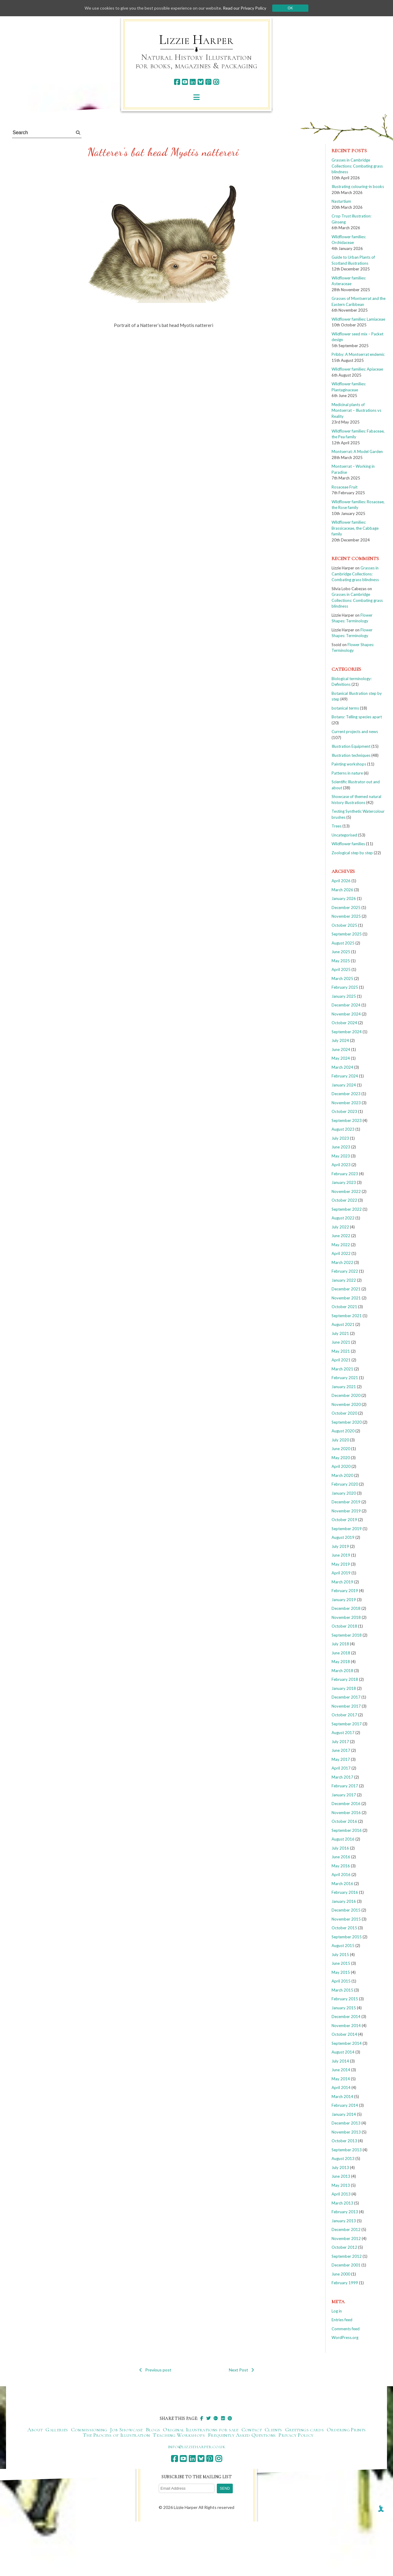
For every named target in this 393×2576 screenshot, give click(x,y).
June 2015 (341, 1963)
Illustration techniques (351, 755)
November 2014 (346, 2025)
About (35, 2429)
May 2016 (341, 1865)
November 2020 (346, 1404)
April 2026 (341, 880)
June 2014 (341, 2069)
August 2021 (343, 1324)
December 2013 (346, 2123)
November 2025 (346, 916)
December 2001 (346, 2265)
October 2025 (344, 925)
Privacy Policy (296, 2435)
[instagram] (216, 82)
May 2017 (341, 1759)
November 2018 (346, 1617)
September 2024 (347, 1031)
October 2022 (344, 1200)
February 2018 (345, 1679)
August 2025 (343, 943)
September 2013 (347, 2149)
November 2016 (346, 1812)
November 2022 (346, 1191)
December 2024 (346, 1005)
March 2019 (342, 1581)
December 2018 (346, 1608)
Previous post (155, 2369)
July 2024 (340, 1040)
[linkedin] (192, 82)
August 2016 (343, 1839)
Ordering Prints (346, 2429)
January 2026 (344, 898)
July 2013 (340, 2167)
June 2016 (341, 1856)
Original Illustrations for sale (200, 2429)
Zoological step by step (352, 852)
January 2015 (344, 2007)
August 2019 (343, 1537)
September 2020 (347, 1422)
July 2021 (340, 1333)
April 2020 (341, 1466)
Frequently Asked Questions (242, 2435)
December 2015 (346, 1910)
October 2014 (344, 2034)
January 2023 (344, 1182)
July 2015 (340, 1954)
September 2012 (347, 2256)
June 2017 (341, 1750)
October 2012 (344, 2247)
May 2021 (341, 1351)
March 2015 (342, 1990)
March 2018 (342, 1670)
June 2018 (341, 1652)
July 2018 (340, 1643)
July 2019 (340, 1546)
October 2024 (344, 1022)
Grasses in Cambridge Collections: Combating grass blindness (357, 166)
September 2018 (347, 1635)
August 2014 (343, 2052)
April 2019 (341, 1572)
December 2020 (346, 1395)
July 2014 (340, 2061)
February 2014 (345, 2105)
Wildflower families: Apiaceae (357, 369)
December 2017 (346, 1697)
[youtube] (185, 82)
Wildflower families (348, 843)
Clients (273, 2429)
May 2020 (341, 1457)
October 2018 (344, 1626)
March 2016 (342, 1883)
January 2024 (344, 1085)
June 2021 (341, 1342)
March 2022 (342, 1262)
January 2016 (344, 1901)
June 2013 (341, 2176)
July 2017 (340, 1741)
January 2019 (344, 1599)
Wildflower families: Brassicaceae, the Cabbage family (355, 528)
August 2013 (343, 2158)
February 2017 (345, 1785)
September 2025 (347, 934)
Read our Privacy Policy (244, 8)
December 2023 (346, 1093)
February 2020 (345, 1484)
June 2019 (341, 1555)
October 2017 (344, 1714)
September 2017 (347, 1723)
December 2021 (346, 1288)
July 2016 (340, 1848)
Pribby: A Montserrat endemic (358, 354)
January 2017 (344, 1794)
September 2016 (347, 1830)
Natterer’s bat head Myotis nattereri (163, 152)
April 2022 (341, 1253)
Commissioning (89, 2429)
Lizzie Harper (196, 40)
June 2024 (341, 1049)
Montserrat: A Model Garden (357, 451)
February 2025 (345, 987)
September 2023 (347, 1120)
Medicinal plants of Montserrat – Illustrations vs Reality (356, 410)
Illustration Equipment (351, 746)
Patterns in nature (347, 773)
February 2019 (345, 1590)
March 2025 (342, 978)
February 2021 (345, 1377)
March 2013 (342, 2203)
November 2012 (346, 2238)
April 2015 (341, 1981)
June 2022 (341, 1235)
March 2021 (342, 1369)
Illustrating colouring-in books (358, 186)
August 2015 (343, 1945)
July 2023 (340, 1138)
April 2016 (341, 1874)
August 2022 (343, 1218)
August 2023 (343, 1129)
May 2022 (341, 1244)
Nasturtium (341, 201)
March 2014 (342, 2096)
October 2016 (344, 1821)
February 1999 (345, 2282)
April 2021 (341, 1359)
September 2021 (347, 1315)
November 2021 (346, 1298)
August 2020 (343, 1430)
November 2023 (346, 1102)
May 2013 (341, 2185)
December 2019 (346, 1501)
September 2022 (347, 1209)
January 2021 (344, 1386)
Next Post (241, 2369)
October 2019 (344, 1519)
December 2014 (346, 2016)
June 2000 (341, 2274)
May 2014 (341, 2078)
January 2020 (344, 1493)
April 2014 (341, 2087)
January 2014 (344, 2114)
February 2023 (345, 1173)
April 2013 (341, 2194)
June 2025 (341, 951)
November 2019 (346, 1510)
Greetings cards (304, 2429)
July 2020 (340, 1439)
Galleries (56, 2429)
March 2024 (342, 1067)
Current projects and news (355, 731)
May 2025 (341, 960)
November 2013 (346, 2132)
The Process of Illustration (116, 2435)
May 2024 (341, 1058)
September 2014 (347, 2043)
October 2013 (344, 2140)
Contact (252, 2429)
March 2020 (342, 1475)
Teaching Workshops (178, 2435)
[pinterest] (208, 82)
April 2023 (341, 1164)
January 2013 (344, 2220)
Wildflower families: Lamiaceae (358, 319)
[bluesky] (200, 82)
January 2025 (344, 996)
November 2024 (346, 1014)
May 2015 (341, 1972)
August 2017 (343, 1732)
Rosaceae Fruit (344, 487)
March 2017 (342, 1777)
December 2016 (346, 1803)
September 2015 (347, 1936)
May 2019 (341, 1564)
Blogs (153, 2429)
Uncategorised (344, 835)
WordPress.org (345, 2337)
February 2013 (345, 2211)
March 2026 (342, 889)
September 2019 (347, 1528)
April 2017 (341, 1768)
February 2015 (345, 1998)
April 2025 (341, 969)
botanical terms (345, 708)
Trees (337, 826)
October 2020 (344, 1413)
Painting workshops (349, 764)
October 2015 (344, 1927)
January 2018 (344, 1688)
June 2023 (341, 1147)
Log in (337, 2311)
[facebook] (177, 82)
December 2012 (346, 2229)
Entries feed (342, 2319)
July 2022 (340, 1227)
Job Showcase (126, 2429)
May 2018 (341, 1661)
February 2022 (345, 1271)
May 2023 (341, 1156)
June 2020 (341, 1448)
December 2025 (346, 907)
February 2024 (345, 1076)
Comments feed (346, 2328)
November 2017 (346, 1706)
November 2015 (346, 1919)
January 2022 (344, 1280)
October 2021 (344, 1306)
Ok (290, 8)
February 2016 (345, 1892)
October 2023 (344, 1111)
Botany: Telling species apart (357, 716)
